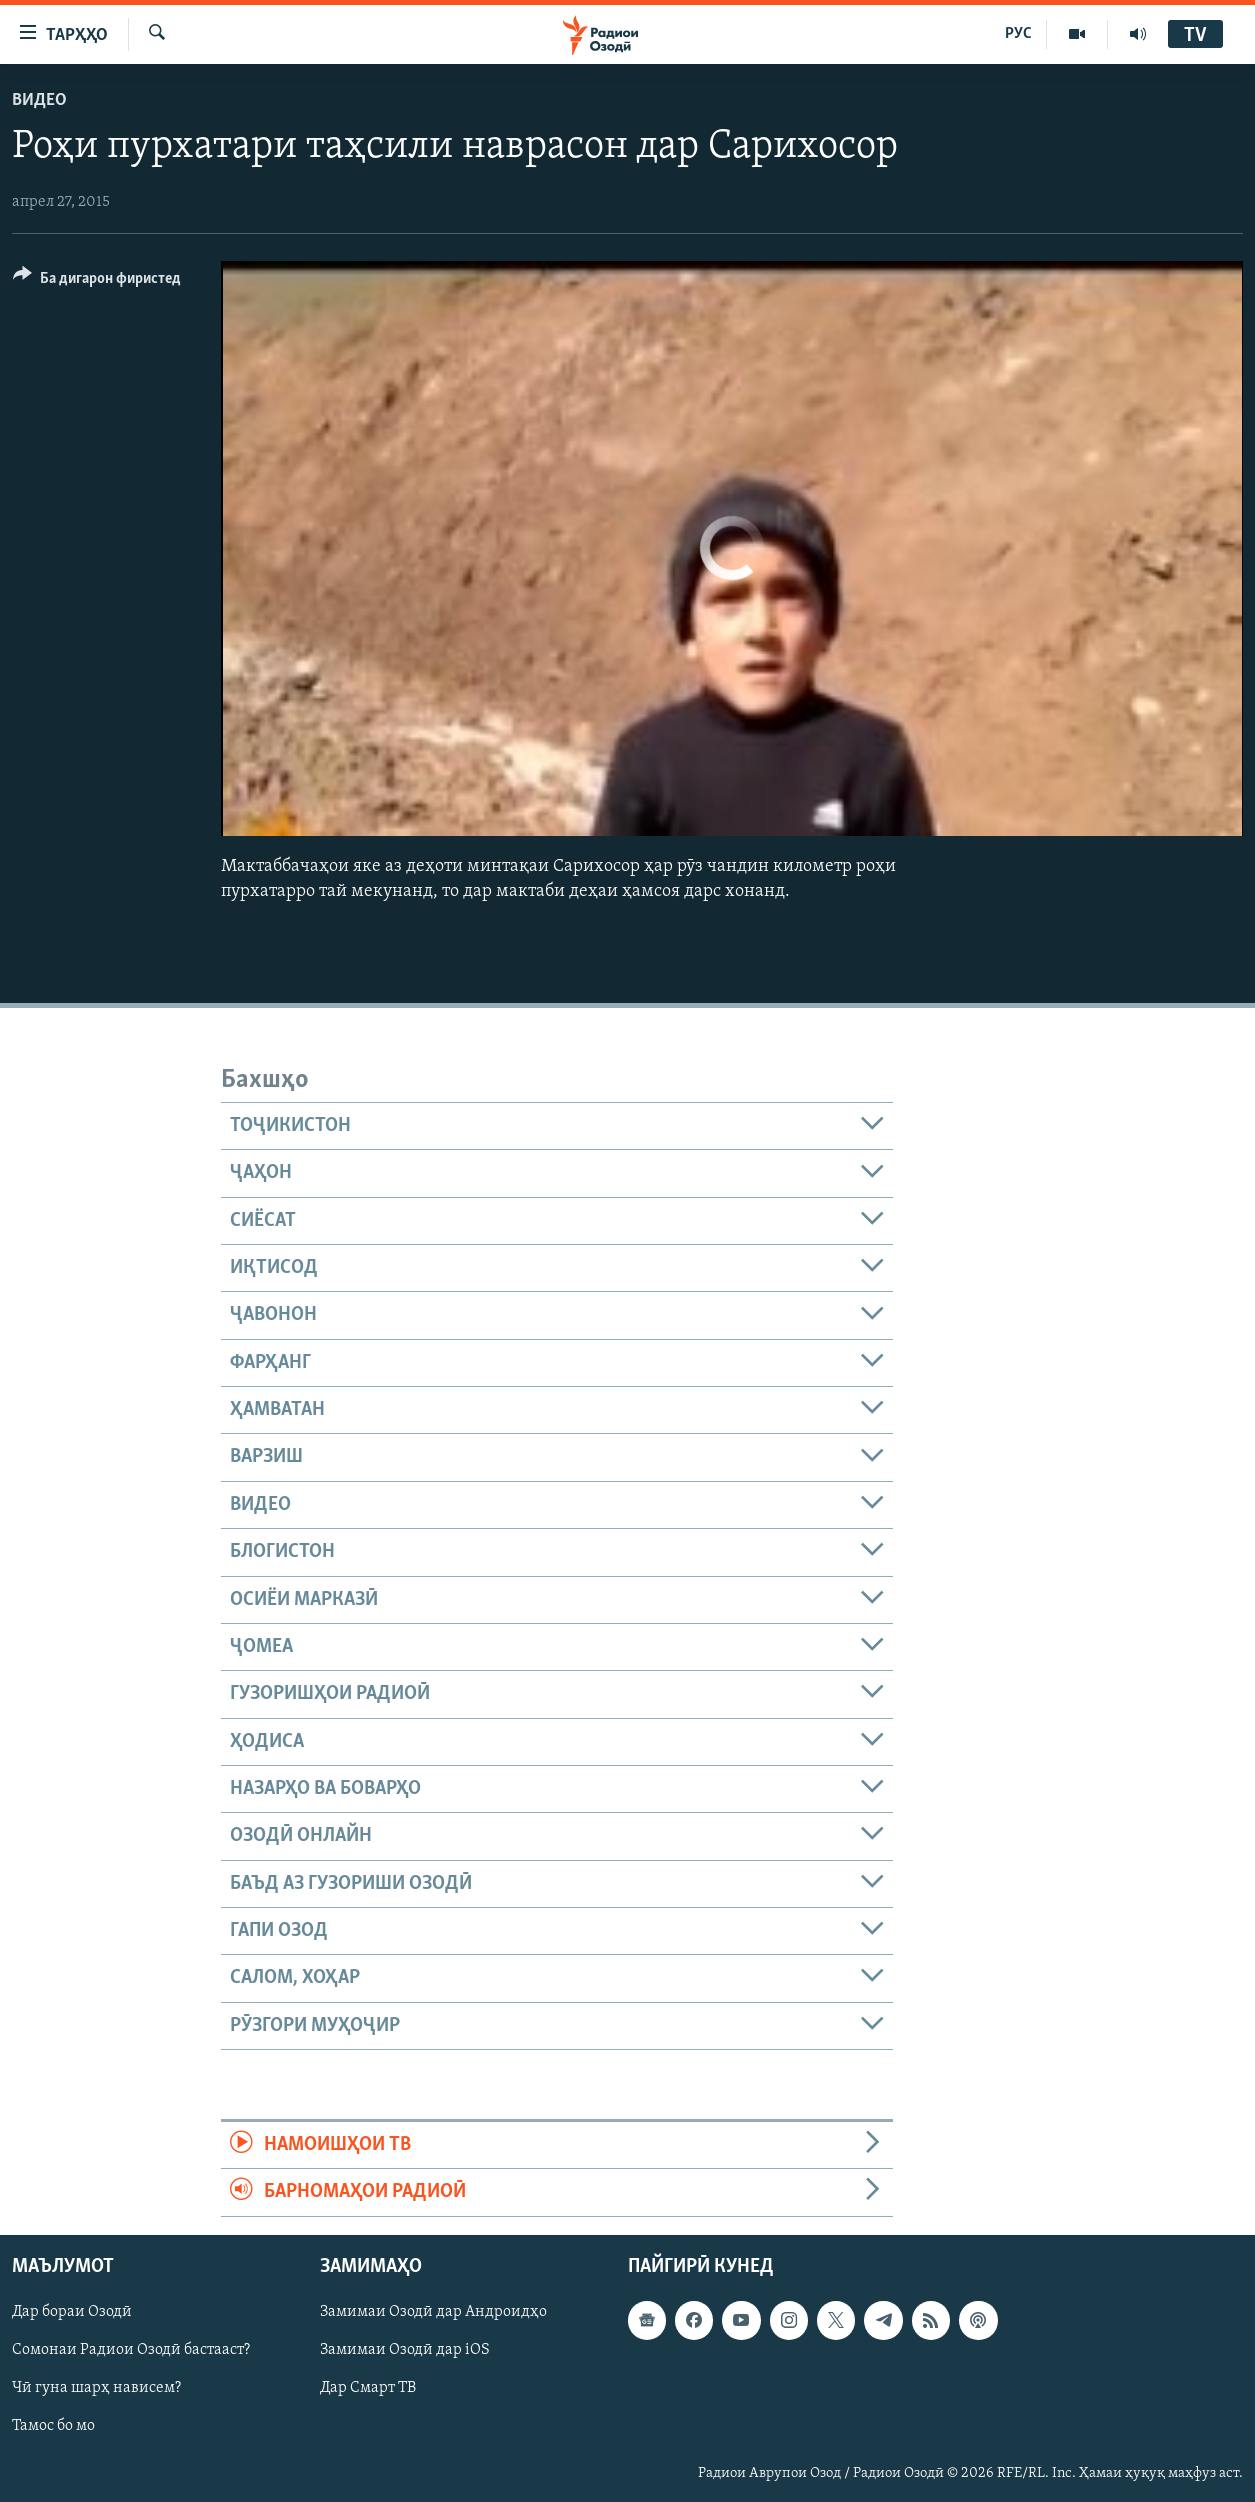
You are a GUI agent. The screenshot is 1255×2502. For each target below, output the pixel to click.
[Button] (97, 281)
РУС (1018, 34)
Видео (39, 100)
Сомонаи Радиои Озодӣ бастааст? (131, 2350)
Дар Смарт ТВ (368, 2388)
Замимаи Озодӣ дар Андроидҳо (433, 2312)
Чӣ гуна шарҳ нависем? (96, 2388)
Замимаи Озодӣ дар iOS (405, 2350)
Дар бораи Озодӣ (72, 2312)
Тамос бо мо (53, 2426)
